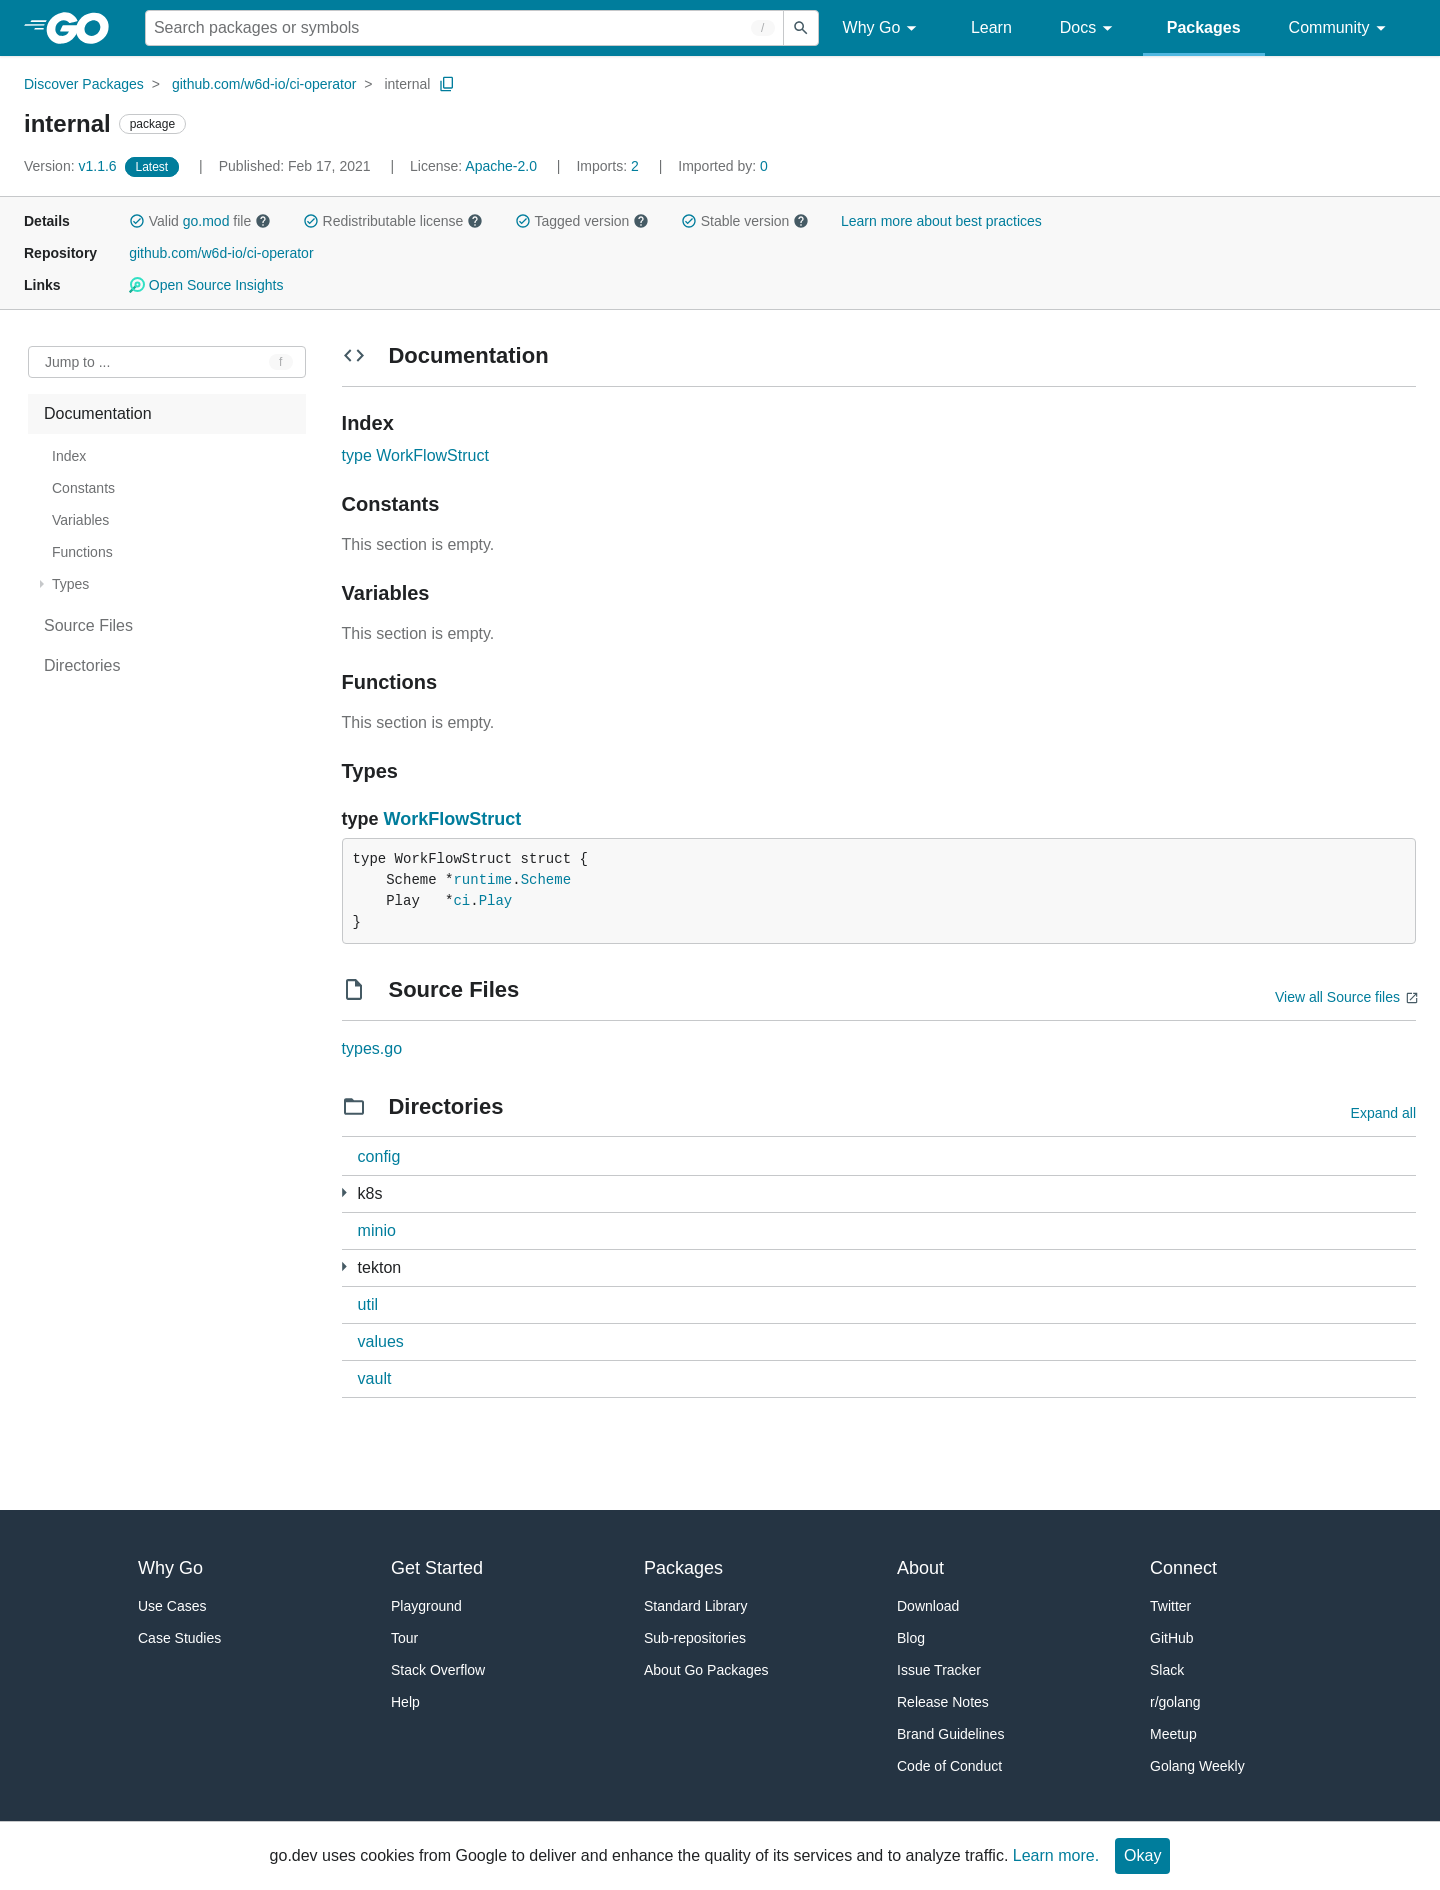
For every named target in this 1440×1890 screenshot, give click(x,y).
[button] (137, 221)
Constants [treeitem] (83, 488)
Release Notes (943, 1702)
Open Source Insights (206, 285)
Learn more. (1056, 1855)
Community (1340, 28)
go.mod (206, 221)
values (381, 1341)
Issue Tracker (939, 1670)
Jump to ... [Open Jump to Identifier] (77, 362)
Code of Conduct (949, 1766)
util (368, 1304)
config (379, 1156)
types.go (372, 1048)
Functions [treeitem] (82, 552)
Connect (1183, 1568)
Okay (1142, 1855)
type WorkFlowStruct (415, 455)
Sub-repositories (695, 1638)
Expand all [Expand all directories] (1383, 1113)
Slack (1167, 1670)
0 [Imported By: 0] (723, 166)
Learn (991, 27)
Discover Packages (84, 84)
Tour (404, 1638)
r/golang (1175, 1702)
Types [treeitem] (70, 584)
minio (377, 1230)
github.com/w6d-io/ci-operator (264, 84)
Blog (911, 1638)
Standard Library (696, 1606)
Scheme (546, 880)
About (920, 1568)
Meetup (1173, 1734)
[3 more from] (344, 1192)
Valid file (200, 221)
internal (407, 84)
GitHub (1172, 1638)
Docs (1089, 28)
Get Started (437, 1568)
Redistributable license (393, 221)
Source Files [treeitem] (88, 625)
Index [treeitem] (69, 456)
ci (461, 901)
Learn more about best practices (941, 221)
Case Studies (179, 1638)
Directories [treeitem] (82, 665)
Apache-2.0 (501, 166)
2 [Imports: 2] (609, 166)
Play (496, 901)
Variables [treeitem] (80, 520)
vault (375, 1378)
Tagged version (582, 221)
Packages (1204, 27)
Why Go (883, 28)
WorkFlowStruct (453, 819)
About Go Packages (706, 1670)
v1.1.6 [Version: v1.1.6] (72, 166)
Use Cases (172, 1606)
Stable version (745, 221)
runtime (482, 880)
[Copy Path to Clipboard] (447, 84)
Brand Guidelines (950, 1734)
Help (405, 1702)
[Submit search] (801, 28)
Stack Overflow (438, 1670)
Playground (426, 1606)
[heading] (84, 28)
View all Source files (1337, 997)
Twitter (1170, 1606)
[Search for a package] (464, 28)
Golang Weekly (1197, 1766)
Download (928, 1606)
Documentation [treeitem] (98, 413)
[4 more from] (344, 1266)
